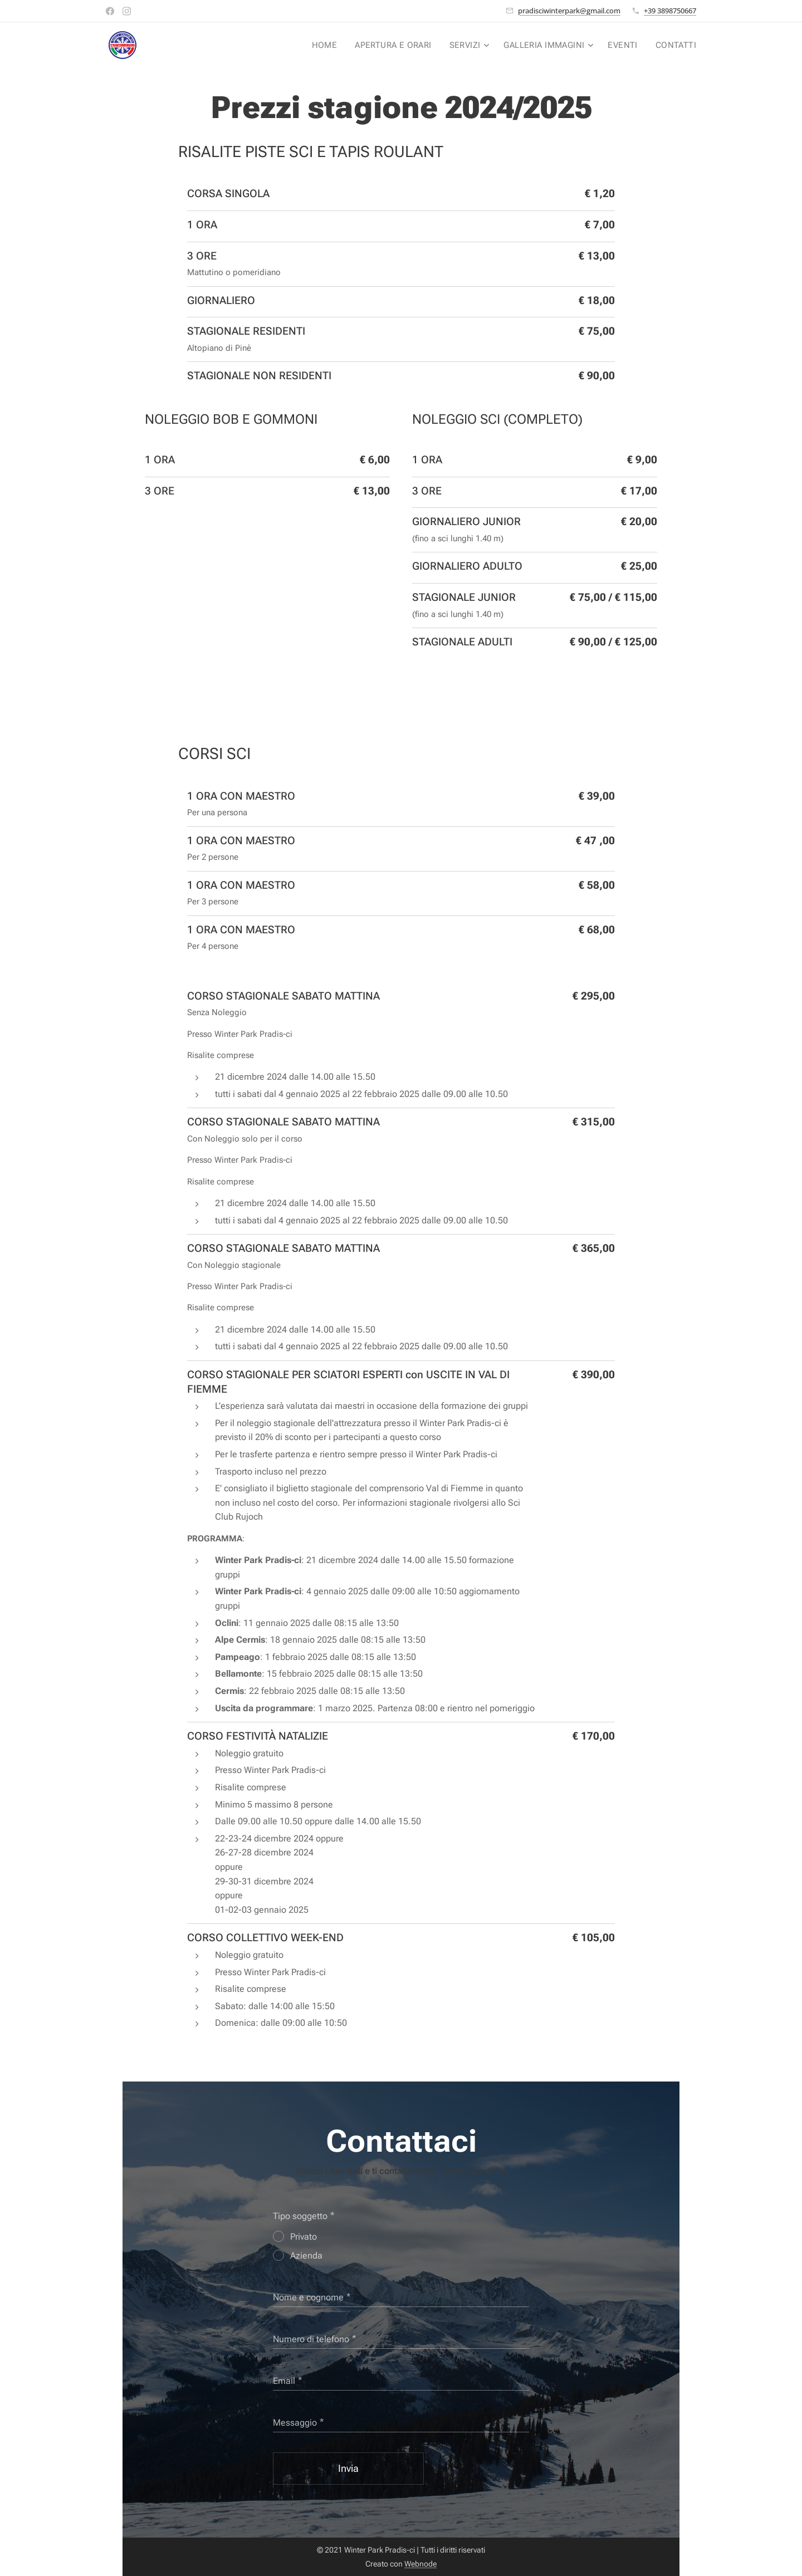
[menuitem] (333, 45)
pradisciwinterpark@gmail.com (569, 11)
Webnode (420, 2563)
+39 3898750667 (670, 11)
